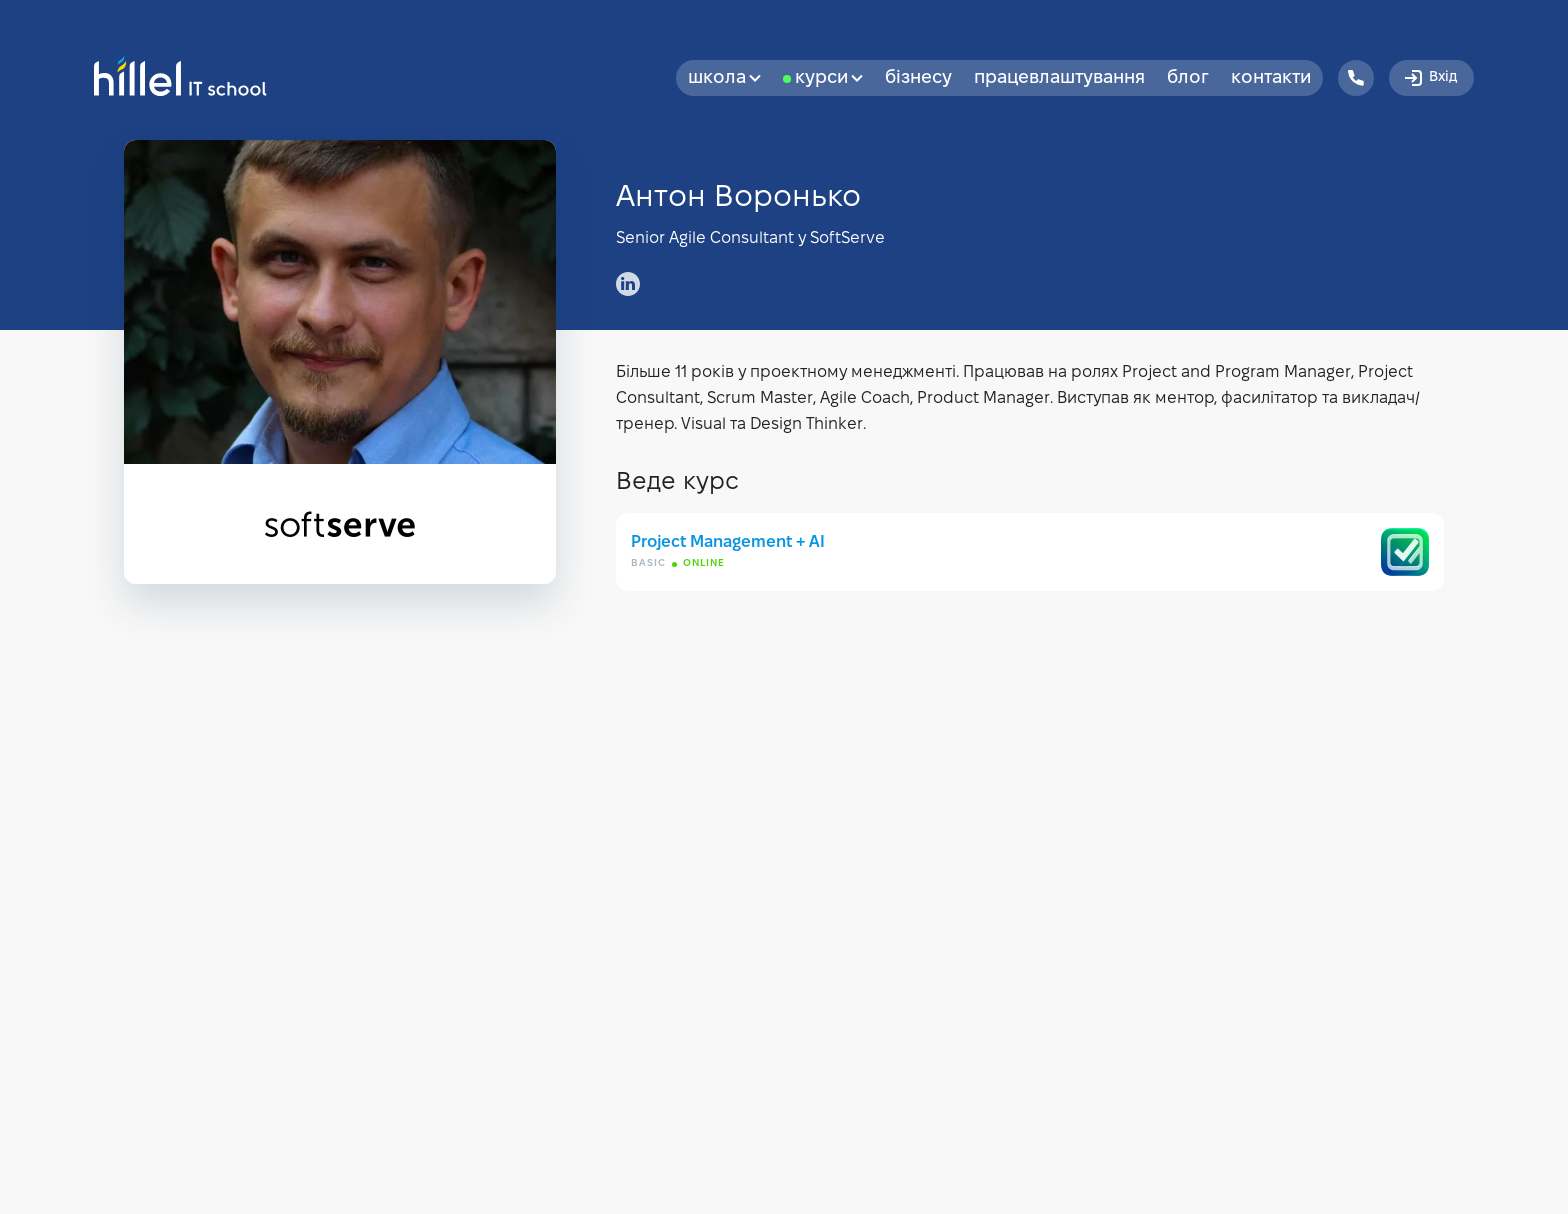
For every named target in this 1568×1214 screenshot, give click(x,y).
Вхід (1429, 78)
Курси (829, 78)
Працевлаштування (1059, 78)
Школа (724, 78)
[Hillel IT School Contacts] (1356, 78)
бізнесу (918, 78)
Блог (1188, 78)
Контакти (1271, 78)
